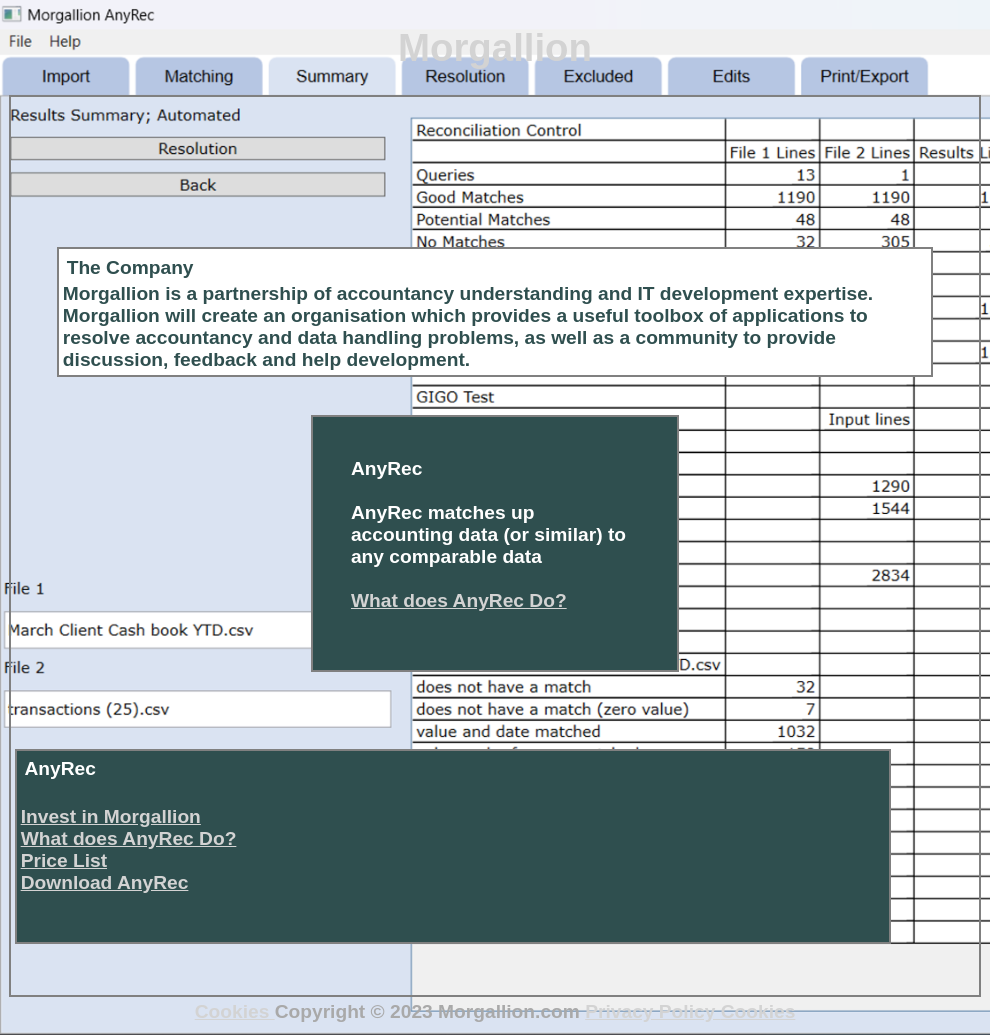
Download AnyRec (105, 882)
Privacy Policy (652, 1011)
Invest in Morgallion (111, 816)
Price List (64, 860)
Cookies (235, 1011)
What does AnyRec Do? (459, 600)
